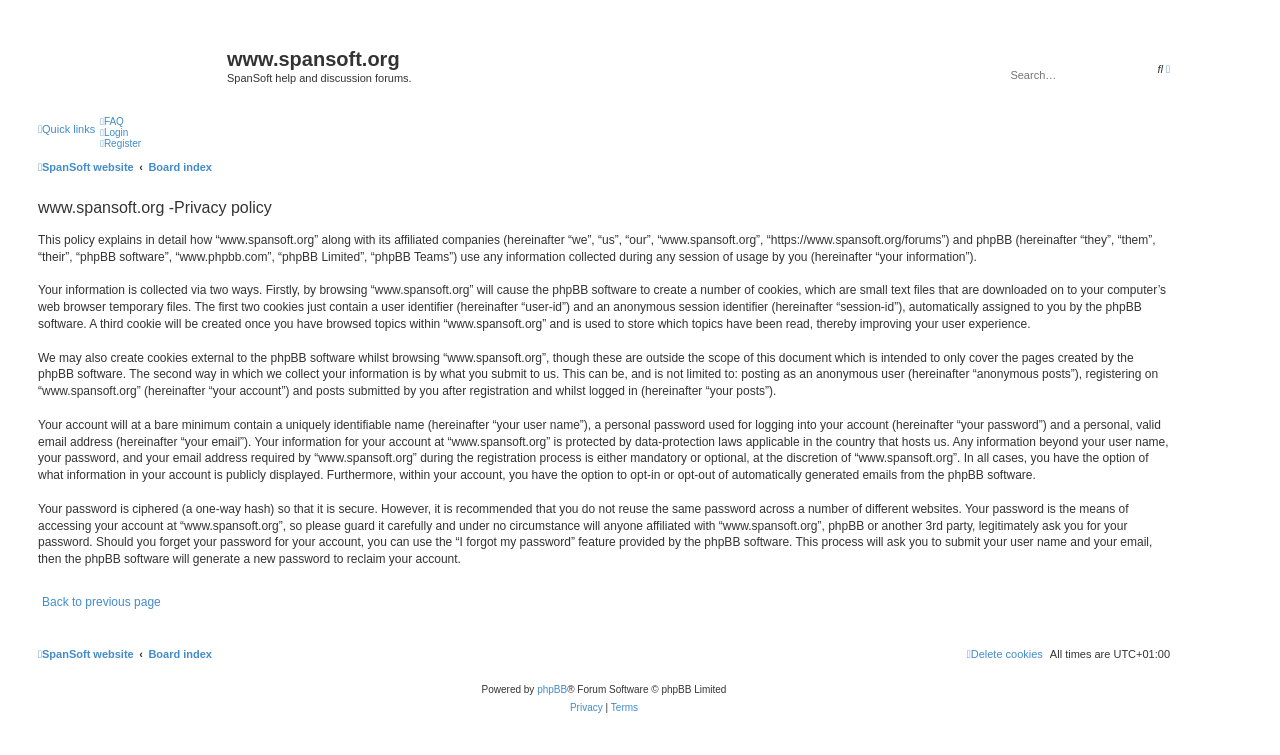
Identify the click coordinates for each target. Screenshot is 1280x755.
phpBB (552, 689)
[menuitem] (112, 121)
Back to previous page (101, 602)
